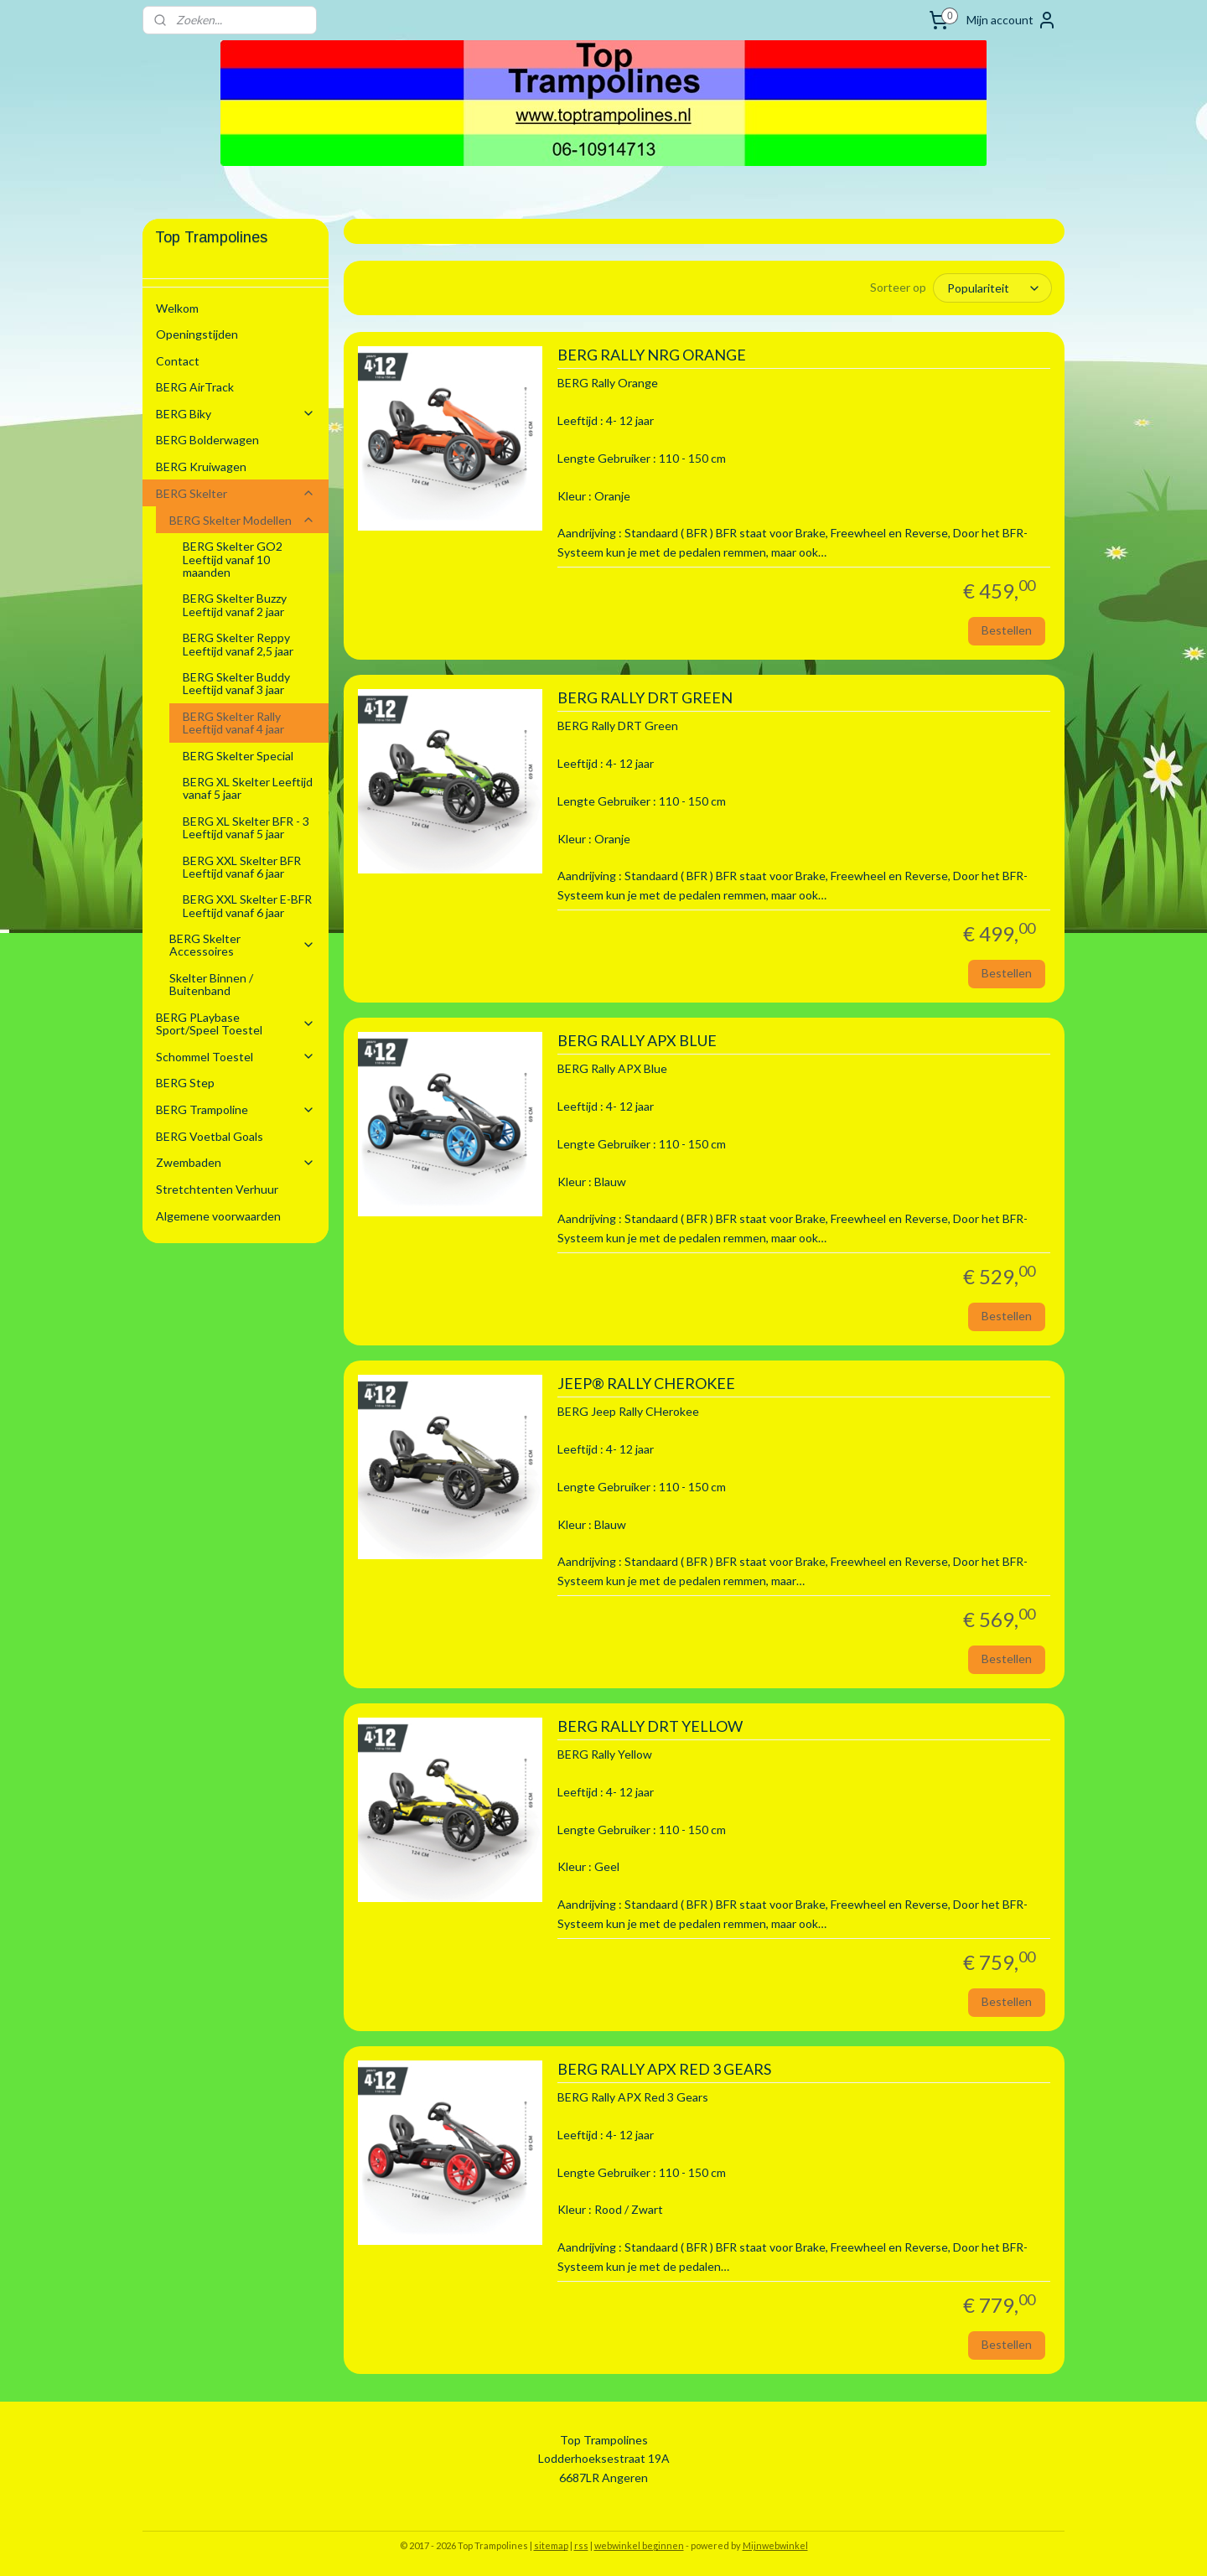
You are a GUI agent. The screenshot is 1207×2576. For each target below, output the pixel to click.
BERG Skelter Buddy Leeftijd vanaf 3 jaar (236, 683)
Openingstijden (197, 334)
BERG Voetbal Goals (209, 1136)
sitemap (551, 2545)
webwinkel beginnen (639, 2545)
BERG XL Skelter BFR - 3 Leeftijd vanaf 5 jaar (246, 827)
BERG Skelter (235, 493)
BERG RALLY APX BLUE (636, 1041)
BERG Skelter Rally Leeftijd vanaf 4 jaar (233, 722)
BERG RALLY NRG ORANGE (651, 355)
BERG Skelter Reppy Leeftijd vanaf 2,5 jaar (238, 643)
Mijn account (1011, 20)
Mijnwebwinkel (775, 2545)
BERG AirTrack (195, 387)
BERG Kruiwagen (201, 466)
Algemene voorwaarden (218, 1216)
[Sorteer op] (992, 288)
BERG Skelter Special (238, 756)
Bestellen (1007, 630)
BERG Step (185, 1082)
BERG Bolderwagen (207, 440)
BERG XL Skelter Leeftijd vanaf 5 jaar (248, 788)
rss (581, 2545)
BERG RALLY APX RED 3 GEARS (663, 2069)
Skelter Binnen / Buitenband (211, 984)
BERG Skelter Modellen (242, 520)
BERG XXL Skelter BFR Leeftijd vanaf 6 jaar (242, 866)
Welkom (177, 308)
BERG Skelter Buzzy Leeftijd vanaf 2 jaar (235, 604)
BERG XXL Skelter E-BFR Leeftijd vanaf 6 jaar (247, 905)
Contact (177, 361)
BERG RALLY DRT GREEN (644, 698)
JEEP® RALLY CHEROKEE (645, 1383)
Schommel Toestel (235, 1057)
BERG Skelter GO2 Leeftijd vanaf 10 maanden (232, 559)
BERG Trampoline (235, 1109)
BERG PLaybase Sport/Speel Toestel (235, 1023)
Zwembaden (235, 1162)
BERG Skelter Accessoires (242, 944)
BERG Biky (235, 414)
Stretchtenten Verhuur (217, 1189)
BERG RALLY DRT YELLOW (649, 1726)
